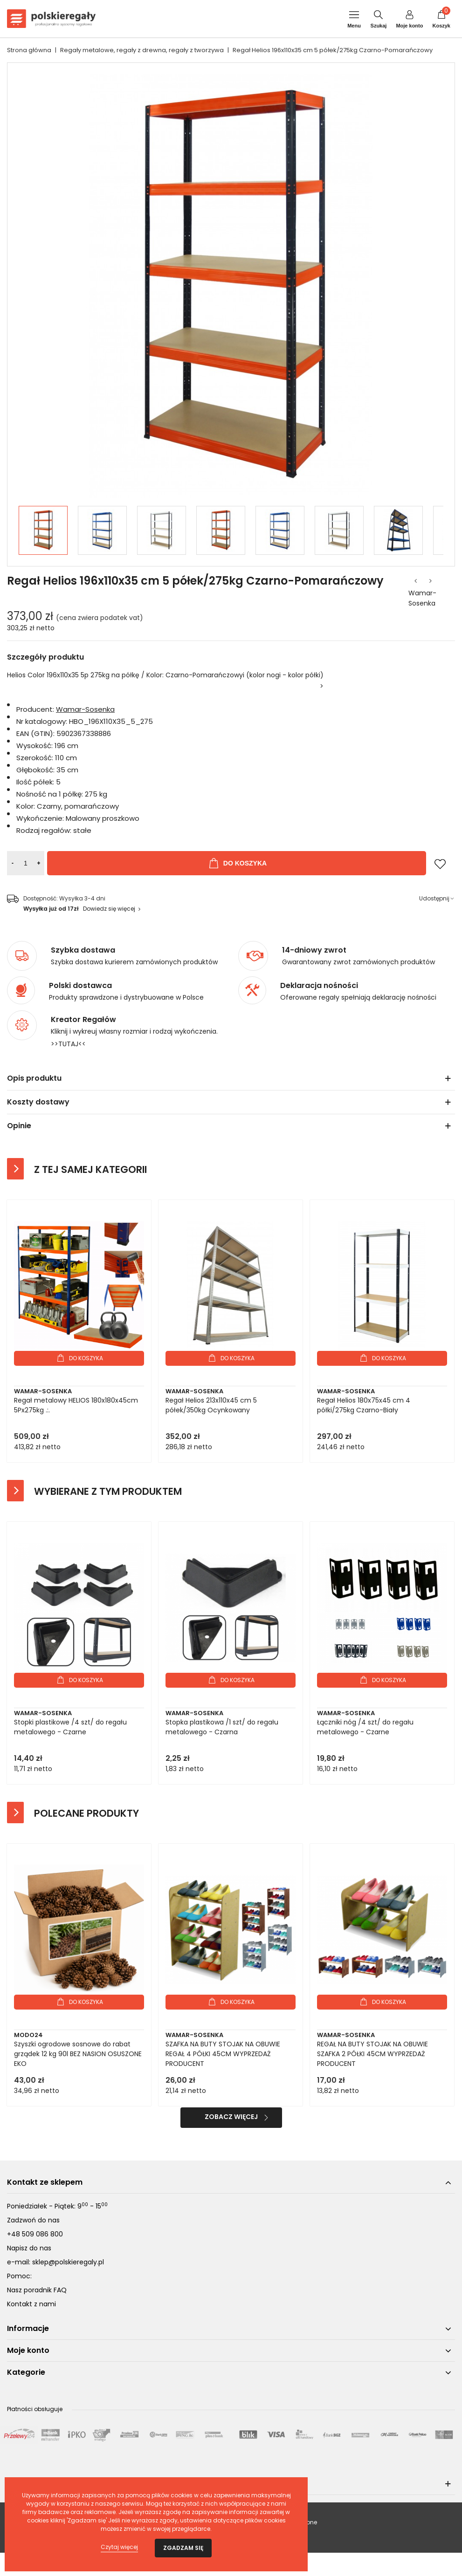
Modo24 (28, 2035)
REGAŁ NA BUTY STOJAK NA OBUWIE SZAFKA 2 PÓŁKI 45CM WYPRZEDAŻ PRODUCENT (372, 2053)
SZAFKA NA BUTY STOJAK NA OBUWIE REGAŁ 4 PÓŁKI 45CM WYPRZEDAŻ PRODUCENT (222, 2053)
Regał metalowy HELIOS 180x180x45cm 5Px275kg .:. (76, 1405)
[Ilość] (25, 863)
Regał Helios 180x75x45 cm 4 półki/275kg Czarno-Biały (363, 1405)
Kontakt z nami (31, 2304)
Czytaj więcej (119, 2547)
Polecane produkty (86, 1813)
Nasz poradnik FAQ (37, 2290)
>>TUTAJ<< (68, 1044)
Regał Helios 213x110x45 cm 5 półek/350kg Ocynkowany (211, 1405)
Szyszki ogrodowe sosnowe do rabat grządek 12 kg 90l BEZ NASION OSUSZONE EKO (78, 2053)
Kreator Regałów (83, 1019)
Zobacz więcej (231, 2116)
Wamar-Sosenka (422, 598)
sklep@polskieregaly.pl (68, 2262)
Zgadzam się (183, 2548)
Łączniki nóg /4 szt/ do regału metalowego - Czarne (365, 1727)
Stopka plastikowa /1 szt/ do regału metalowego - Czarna (221, 1727)
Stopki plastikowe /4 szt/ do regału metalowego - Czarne (70, 1727)
